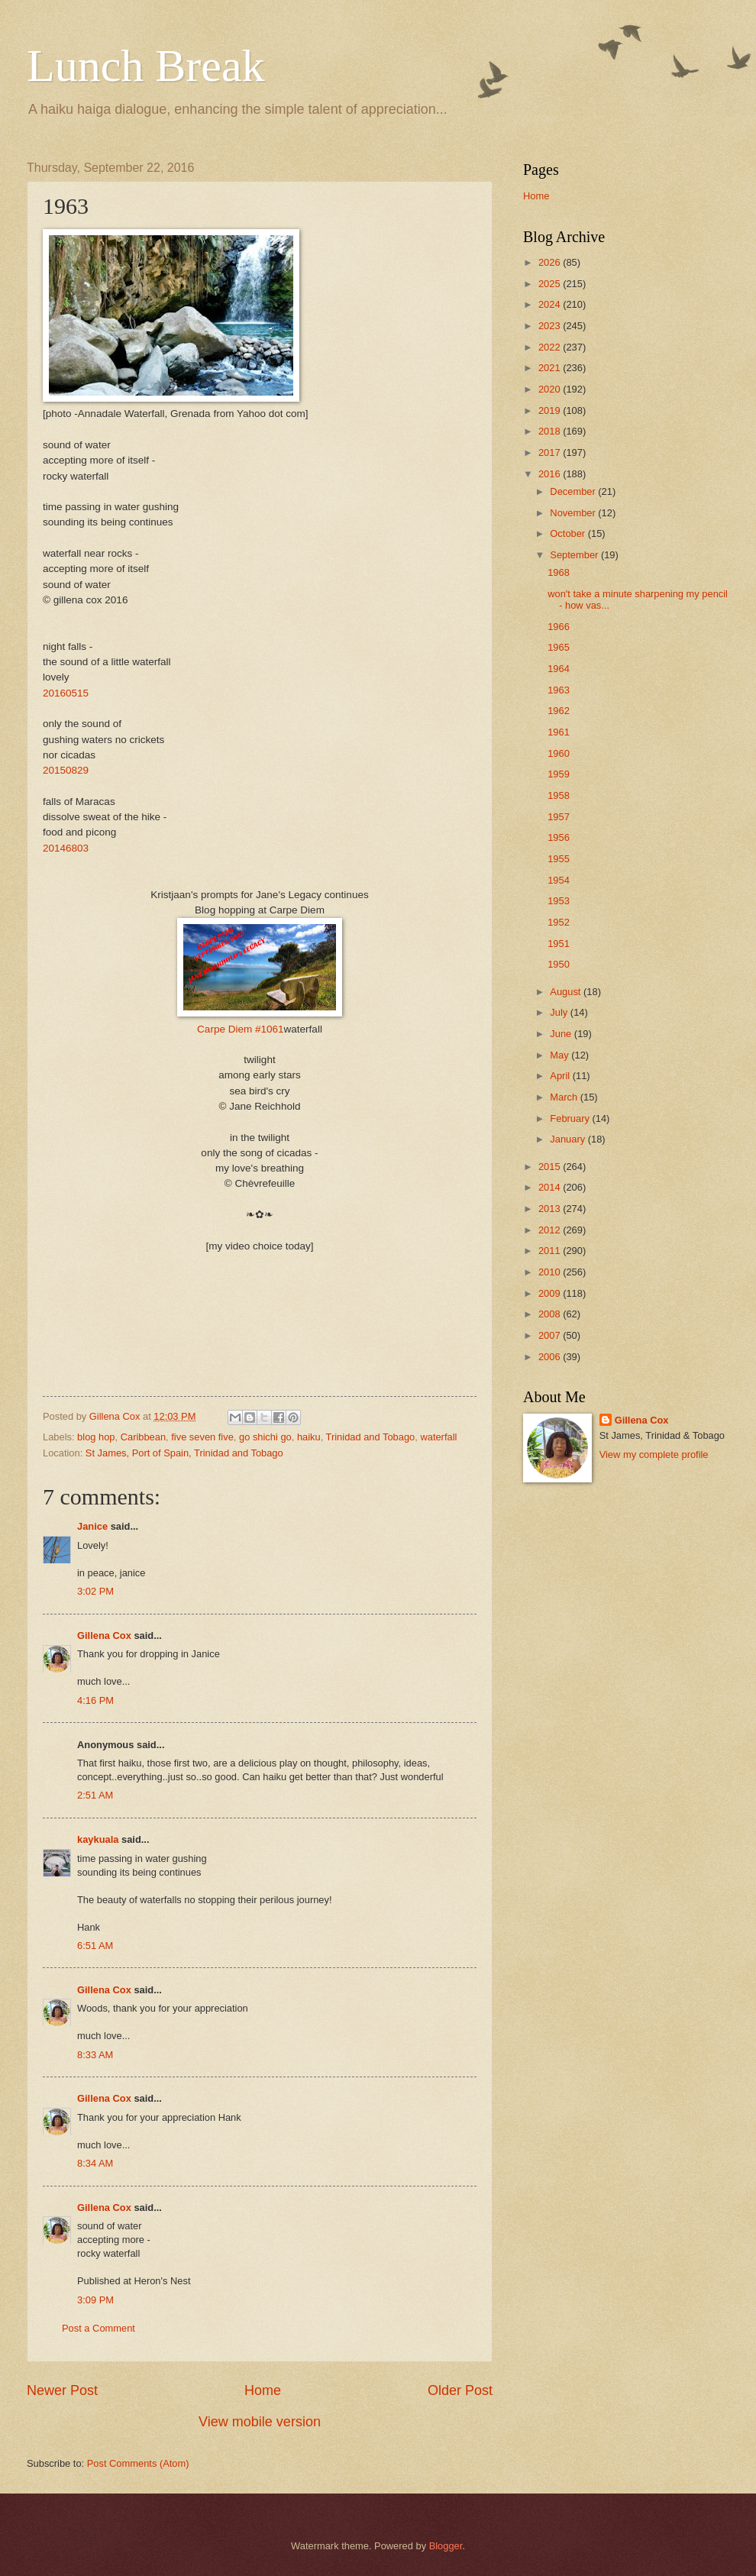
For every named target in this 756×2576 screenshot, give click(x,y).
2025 (550, 283)
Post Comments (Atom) (138, 2463)
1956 (559, 837)
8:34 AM (95, 2163)
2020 (550, 389)
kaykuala (97, 1839)
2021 (550, 367)
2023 (550, 325)
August (566, 991)
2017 (550, 452)
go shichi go (265, 1437)
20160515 (66, 693)
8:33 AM (95, 2054)
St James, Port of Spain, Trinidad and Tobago (184, 1453)
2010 (550, 1272)
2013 (550, 1208)
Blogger (446, 2546)
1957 (559, 817)
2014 (550, 1187)
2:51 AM (95, 1795)
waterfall (438, 1437)
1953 (559, 901)
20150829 (66, 770)
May (560, 1055)
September (575, 555)
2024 (550, 304)
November (574, 513)
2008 (550, 1314)
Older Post (460, 2390)
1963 (559, 690)
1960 (559, 753)
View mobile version (260, 2421)
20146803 (66, 848)
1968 (559, 572)
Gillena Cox (104, 1635)
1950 (559, 964)
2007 (550, 1335)
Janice (92, 1526)
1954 (559, 880)
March (565, 1097)
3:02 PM (95, 1591)
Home (262, 2390)
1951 (559, 943)
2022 (550, 347)
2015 (550, 1166)
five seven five (202, 1437)
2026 (550, 262)
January (568, 1139)
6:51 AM (95, 1945)
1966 (559, 626)
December (574, 491)
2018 (550, 431)
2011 (550, 1250)
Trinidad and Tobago (370, 1437)
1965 (559, 647)
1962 (559, 710)
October (568, 533)
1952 (559, 922)
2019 (550, 410)
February (571, 1118)
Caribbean (143, 1437)
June (562, 1033)
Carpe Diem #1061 (240, 1029)
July (560, 1012)
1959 (559, 774)
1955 (559, 859)
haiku (309, 1437)
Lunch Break (146, 65)
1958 (559, 795)
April (561, 1075)
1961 (559, 732)
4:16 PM (95, 1700)
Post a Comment (98, 2328)
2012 (550, 1230)
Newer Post (62, 2390)
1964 (559, 668)
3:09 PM (95, 2300)
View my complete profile (654, 1454)
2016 (550, 474)
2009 (550, 1293)
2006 (550, 1356)
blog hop (96, 1437)
